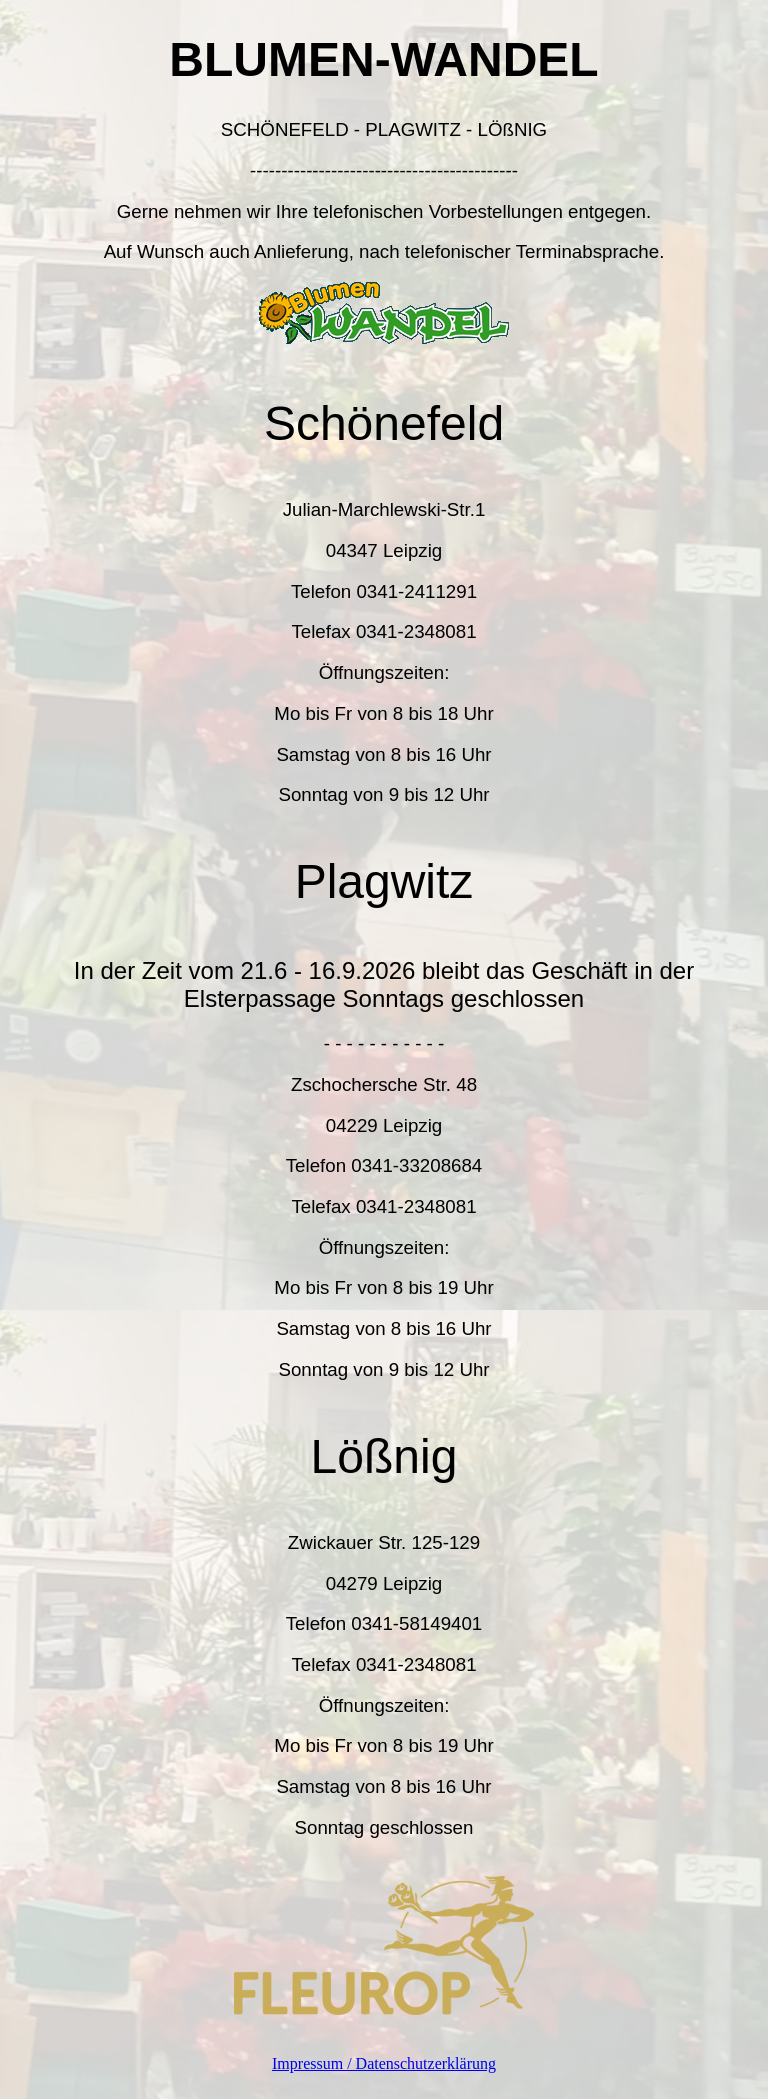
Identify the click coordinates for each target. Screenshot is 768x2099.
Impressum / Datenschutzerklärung (384, 2063)
